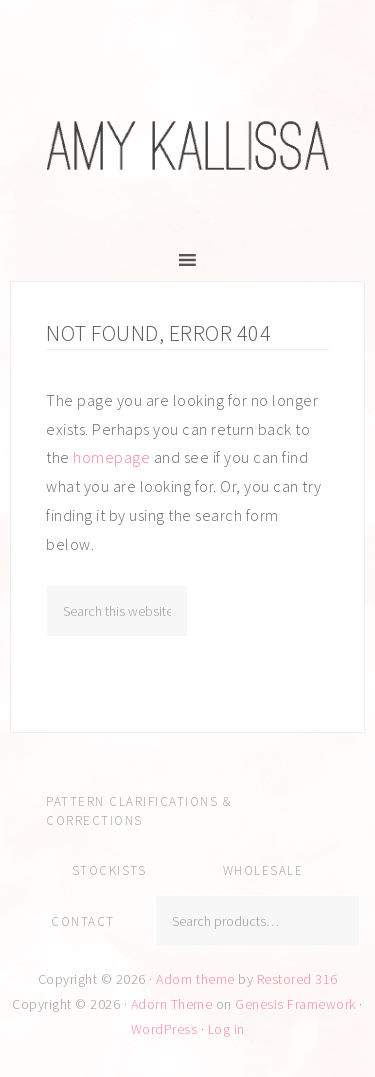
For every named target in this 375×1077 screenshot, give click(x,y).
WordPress (164, 1029)
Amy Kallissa (187, 145)
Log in (226, 1029)
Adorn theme (195, 979)
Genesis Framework (295, 1004)
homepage (111, 457)
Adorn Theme (172, 1004)
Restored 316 (297, 979)
